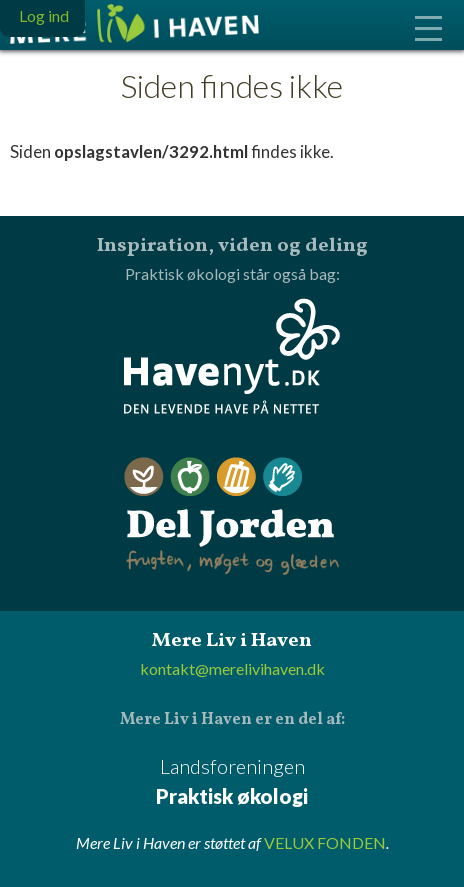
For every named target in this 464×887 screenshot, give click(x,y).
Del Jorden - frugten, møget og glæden (232, 516)
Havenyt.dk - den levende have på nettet (232, 356)
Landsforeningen (232, 782)
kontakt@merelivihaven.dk (232, 668)
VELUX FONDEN (325, 842)
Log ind (44, 15)
